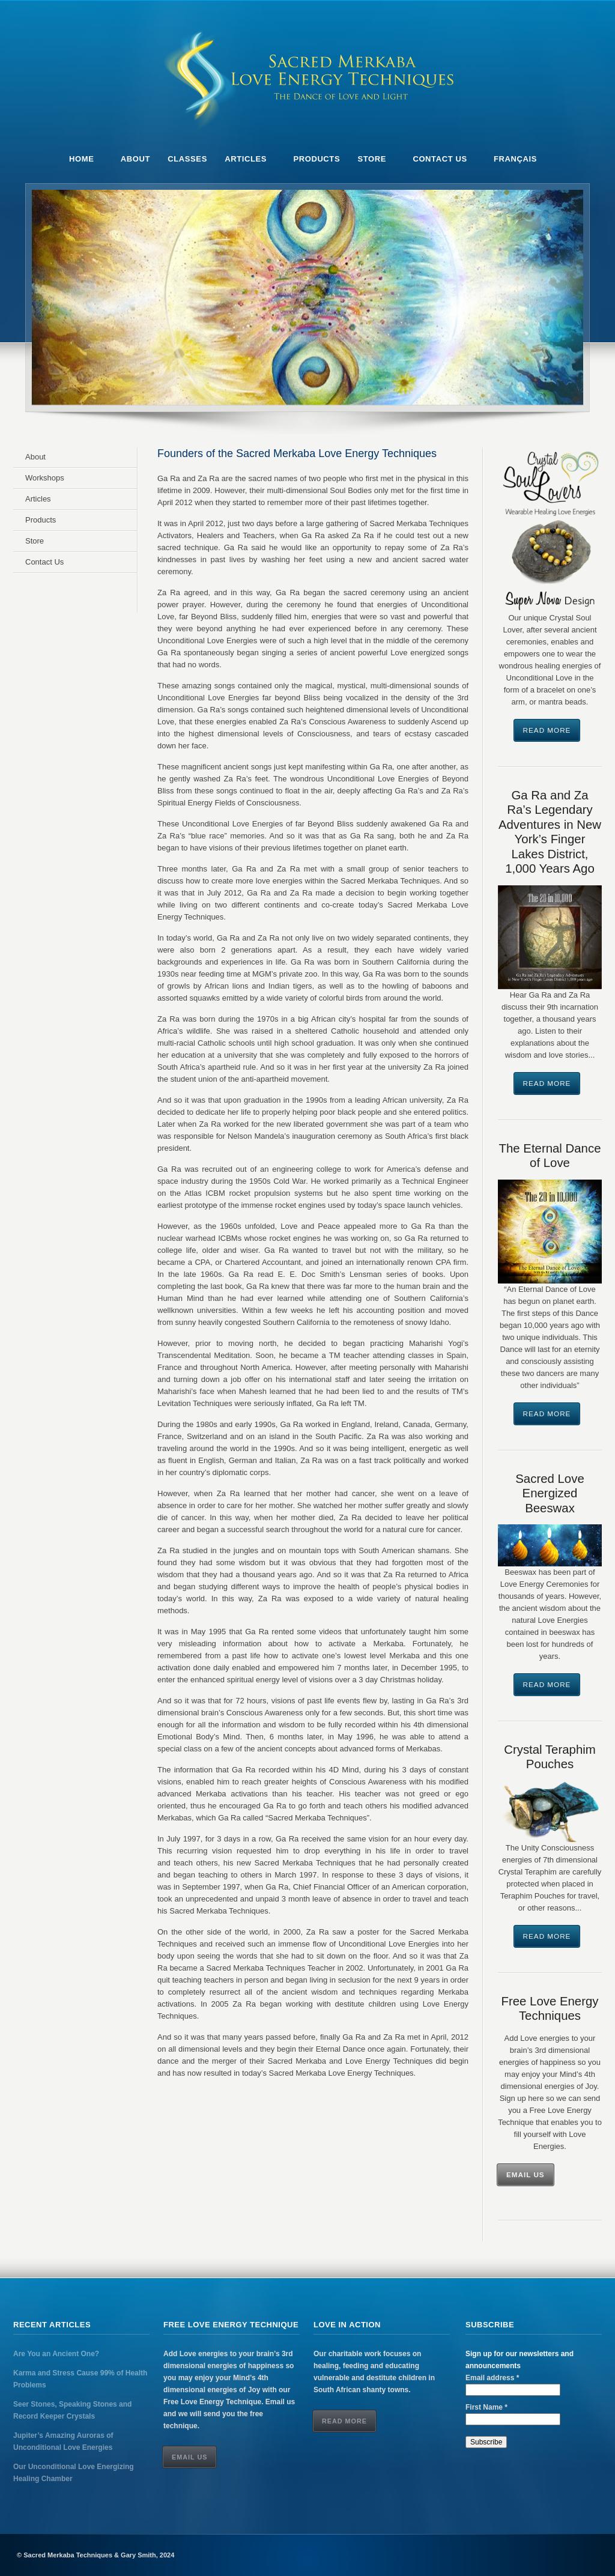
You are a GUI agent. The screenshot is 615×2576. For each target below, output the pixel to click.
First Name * (486, 2407)
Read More (547, 730)
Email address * (492, 2378)
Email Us (525, 2174)
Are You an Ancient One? (56, 2354)
